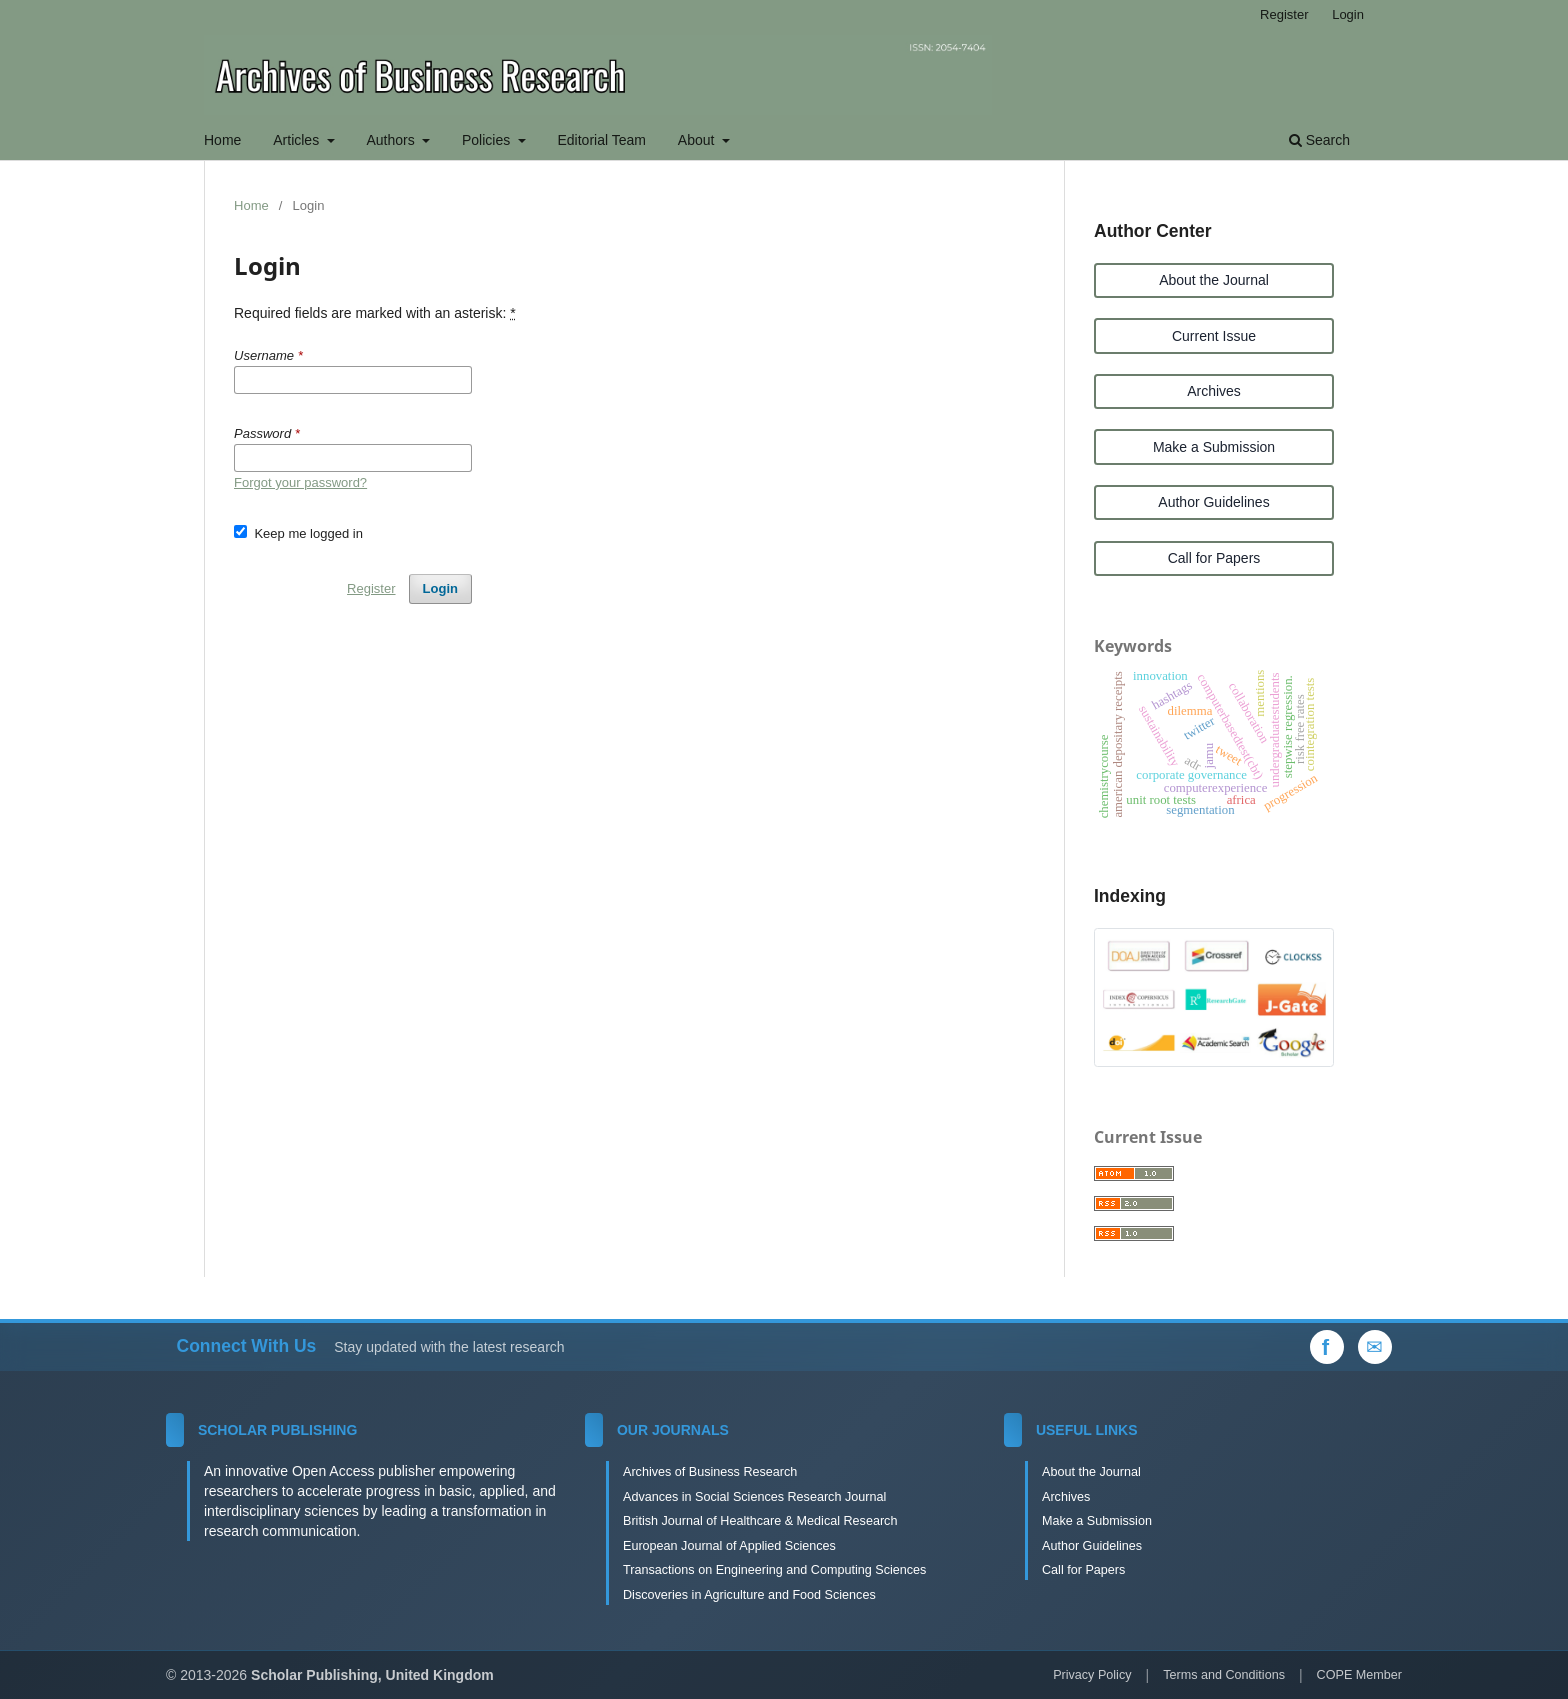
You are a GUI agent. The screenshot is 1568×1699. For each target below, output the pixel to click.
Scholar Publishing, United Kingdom (372, 1675)
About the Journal (1214, 280)
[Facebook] (1327, 1347)
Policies (488, 140)
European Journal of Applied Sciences (729, 1546)
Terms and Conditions (1224, 1675)
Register (1284, 14)
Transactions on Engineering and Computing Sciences (774, 1570)
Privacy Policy (1092, 1675)
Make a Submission (1214, 447)
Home (222, 140)
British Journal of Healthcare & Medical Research (760, 1521)
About (698, 140)
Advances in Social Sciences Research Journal (754, 1497)
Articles (298, 140)
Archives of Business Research (710, 1472)
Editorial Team (602, 140)
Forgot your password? (300, 482)
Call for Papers (1214, 558)
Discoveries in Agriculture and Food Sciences (749, 1595)
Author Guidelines (1213, 502)
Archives (1214, 391)
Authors (392, 140)
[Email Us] (1375, 1347)
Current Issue (1214, 336)
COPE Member (1359, 1675)
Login (1348, 14)
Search (1319, 140)
